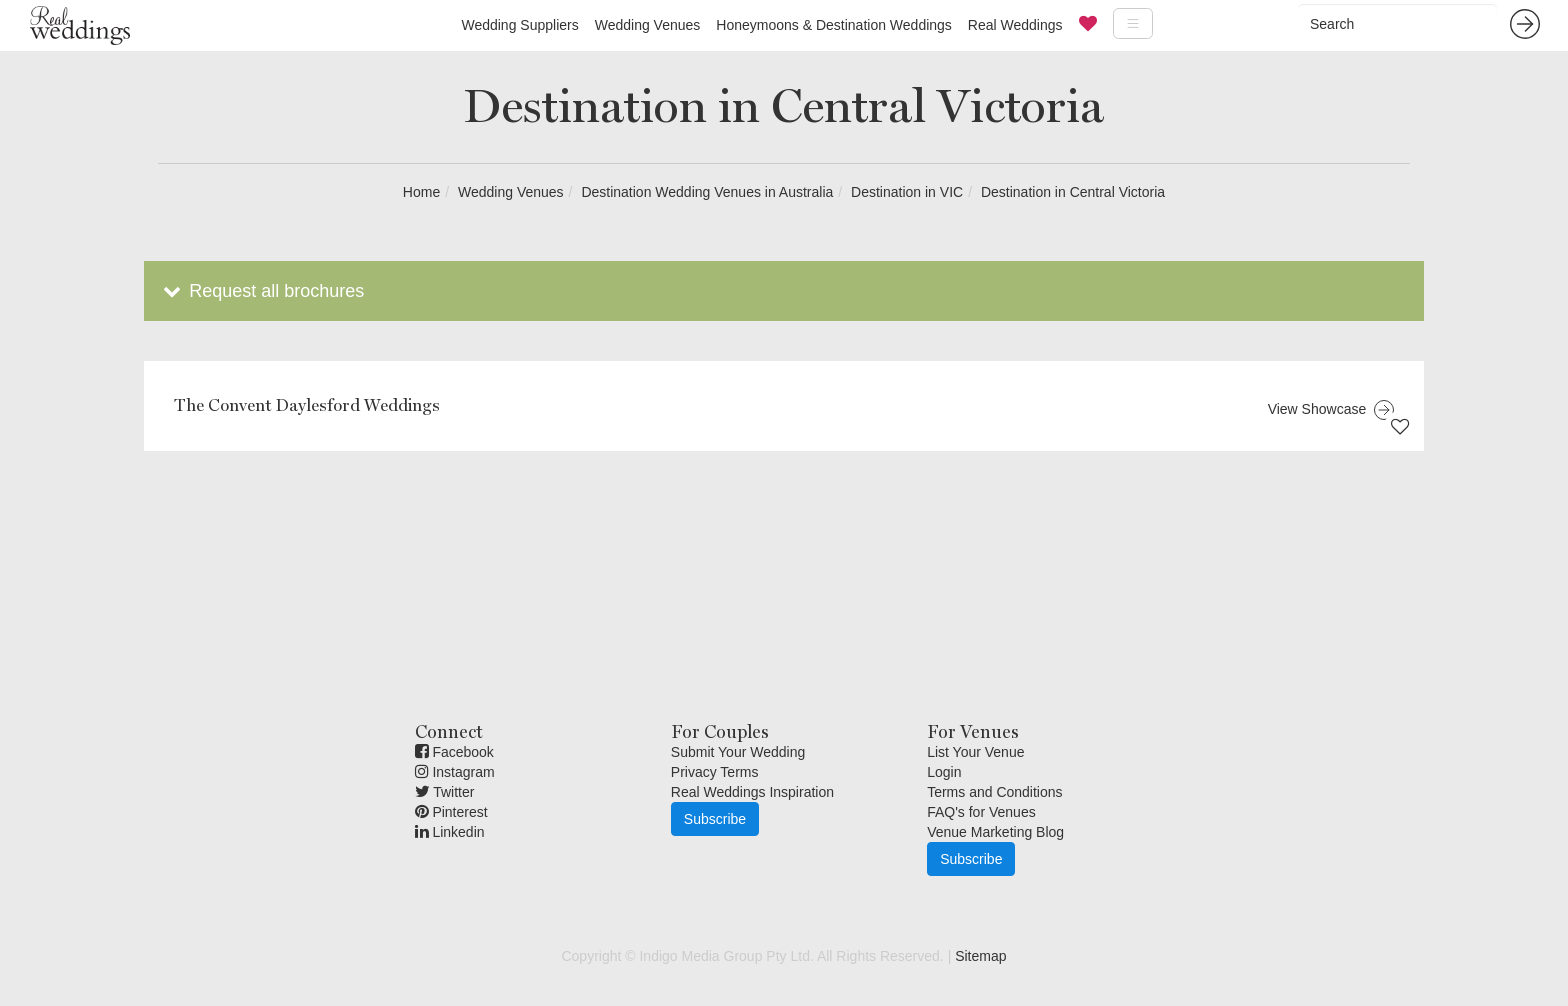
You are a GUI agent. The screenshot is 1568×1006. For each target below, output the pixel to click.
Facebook (454, 752)
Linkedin (450, 832)
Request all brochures (261, 291)
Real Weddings (1015, 25)
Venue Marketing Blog (995, 832)
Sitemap (980, 956)
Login (944, 772)
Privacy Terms (715, 772)
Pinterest (451, 812)
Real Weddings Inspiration (752, 792)
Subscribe (715, 819)
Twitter (445, 792)
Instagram (455, 772)
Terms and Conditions (994, 792)
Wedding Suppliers (519, 25)
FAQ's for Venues (981, 812)
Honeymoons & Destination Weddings (834, 25)
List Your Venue (975, 752)
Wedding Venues (648, 25)
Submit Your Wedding (738, 752)
